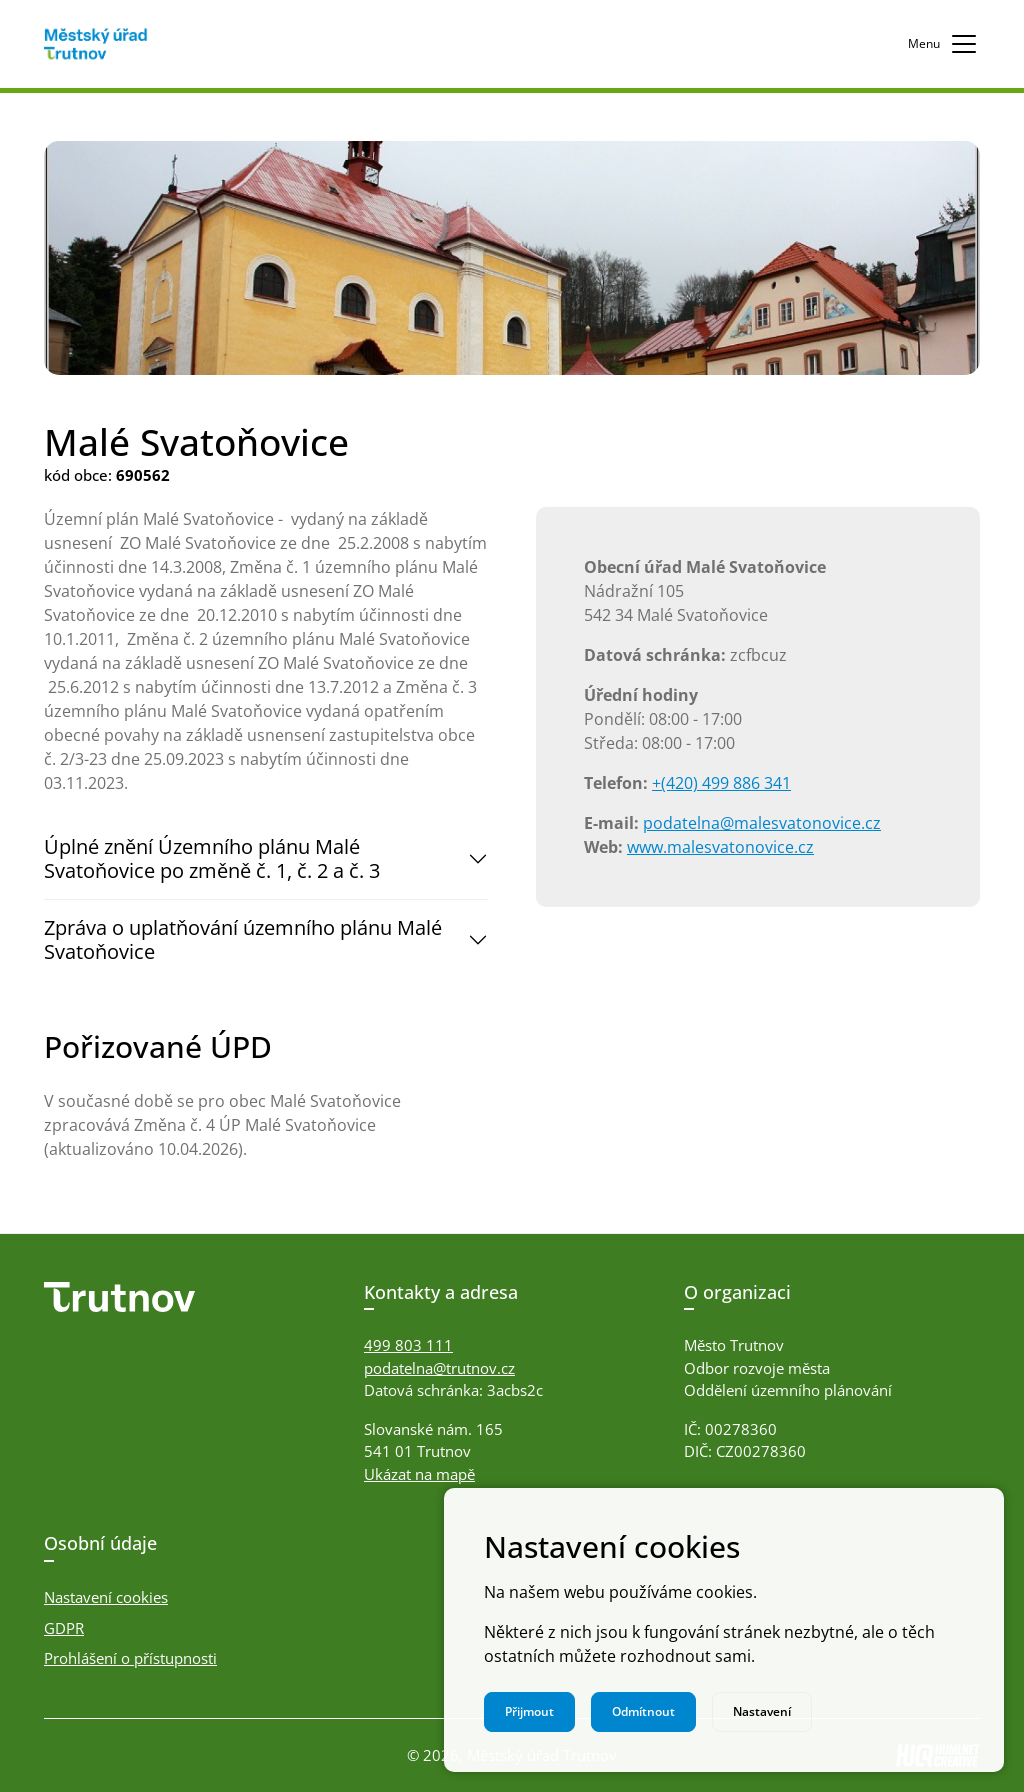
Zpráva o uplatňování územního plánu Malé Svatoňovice (243, 939)
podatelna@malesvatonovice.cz (762, 823)
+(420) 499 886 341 (721, 783)
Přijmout (529, 1711)
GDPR (64, 1628)
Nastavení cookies (106, 1597)
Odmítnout (643, 1711)
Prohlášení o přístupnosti (130, 1658)
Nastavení (762, 1711)
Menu (944, 44)
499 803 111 (408, 1345)
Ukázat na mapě (419, 1474)
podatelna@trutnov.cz (439, 1368)
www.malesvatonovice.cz (720, 847)
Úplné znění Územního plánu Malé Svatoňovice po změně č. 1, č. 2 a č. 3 (212, 858)
